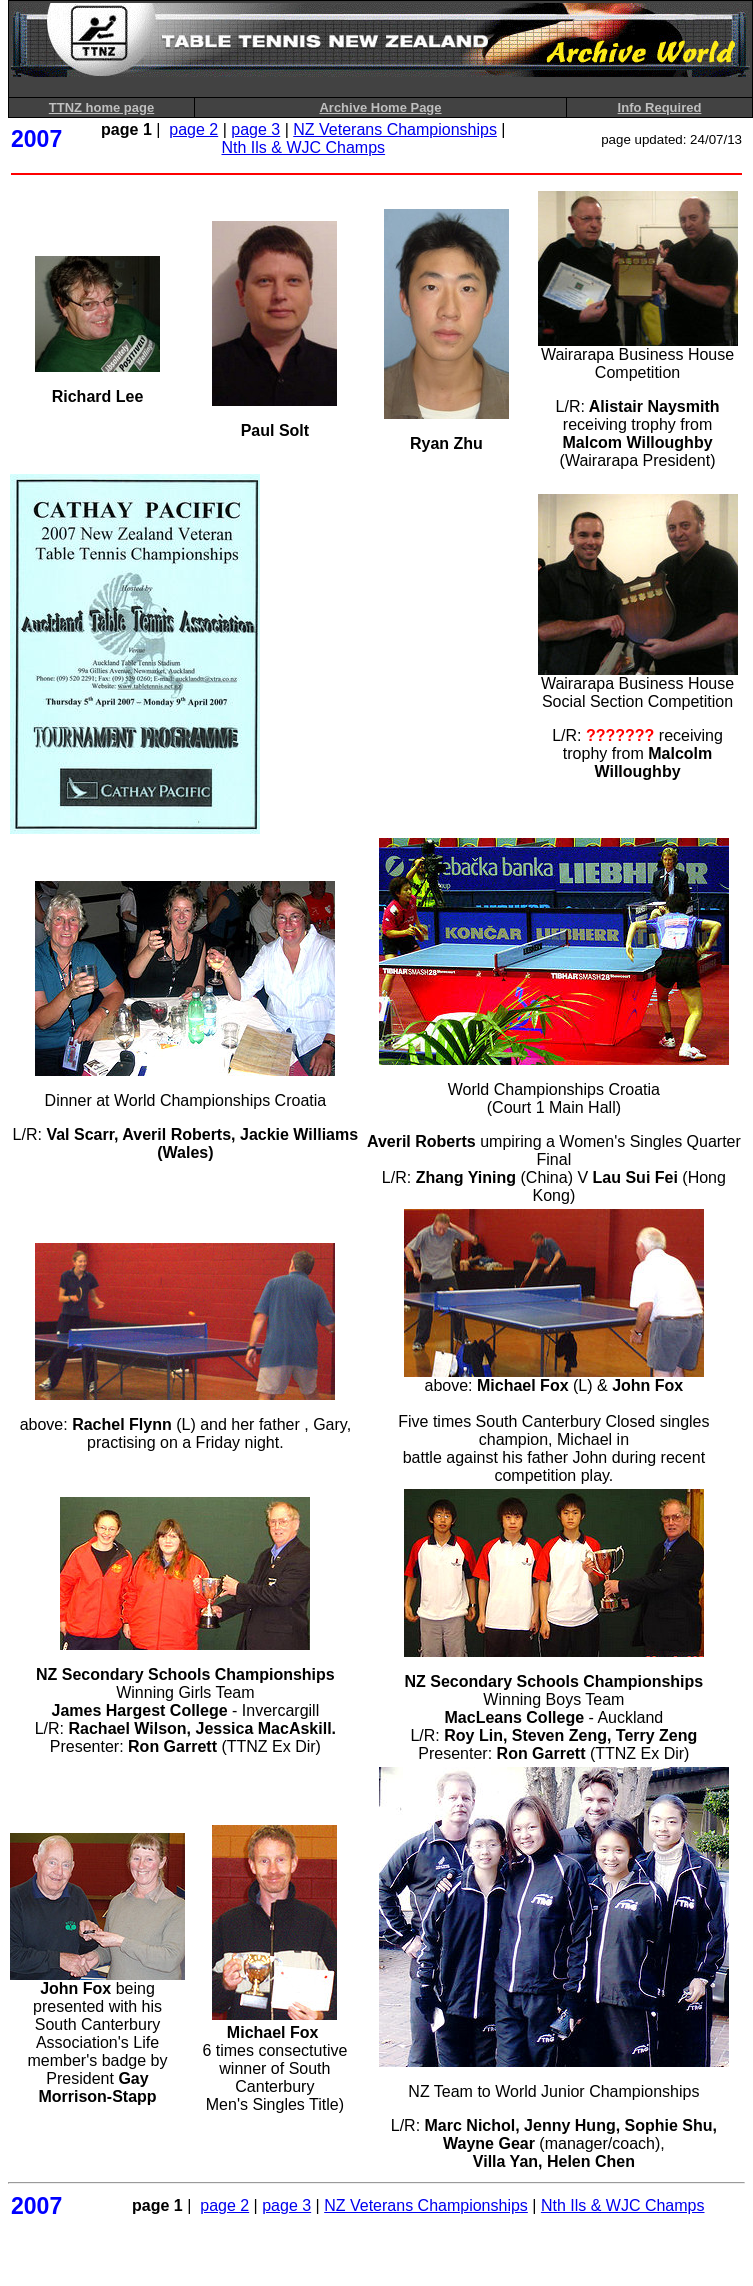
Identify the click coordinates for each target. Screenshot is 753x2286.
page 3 (255, 129)
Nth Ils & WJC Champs (304, 147)
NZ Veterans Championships (395, 129)
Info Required (660, 107)
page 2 (193, 129)
